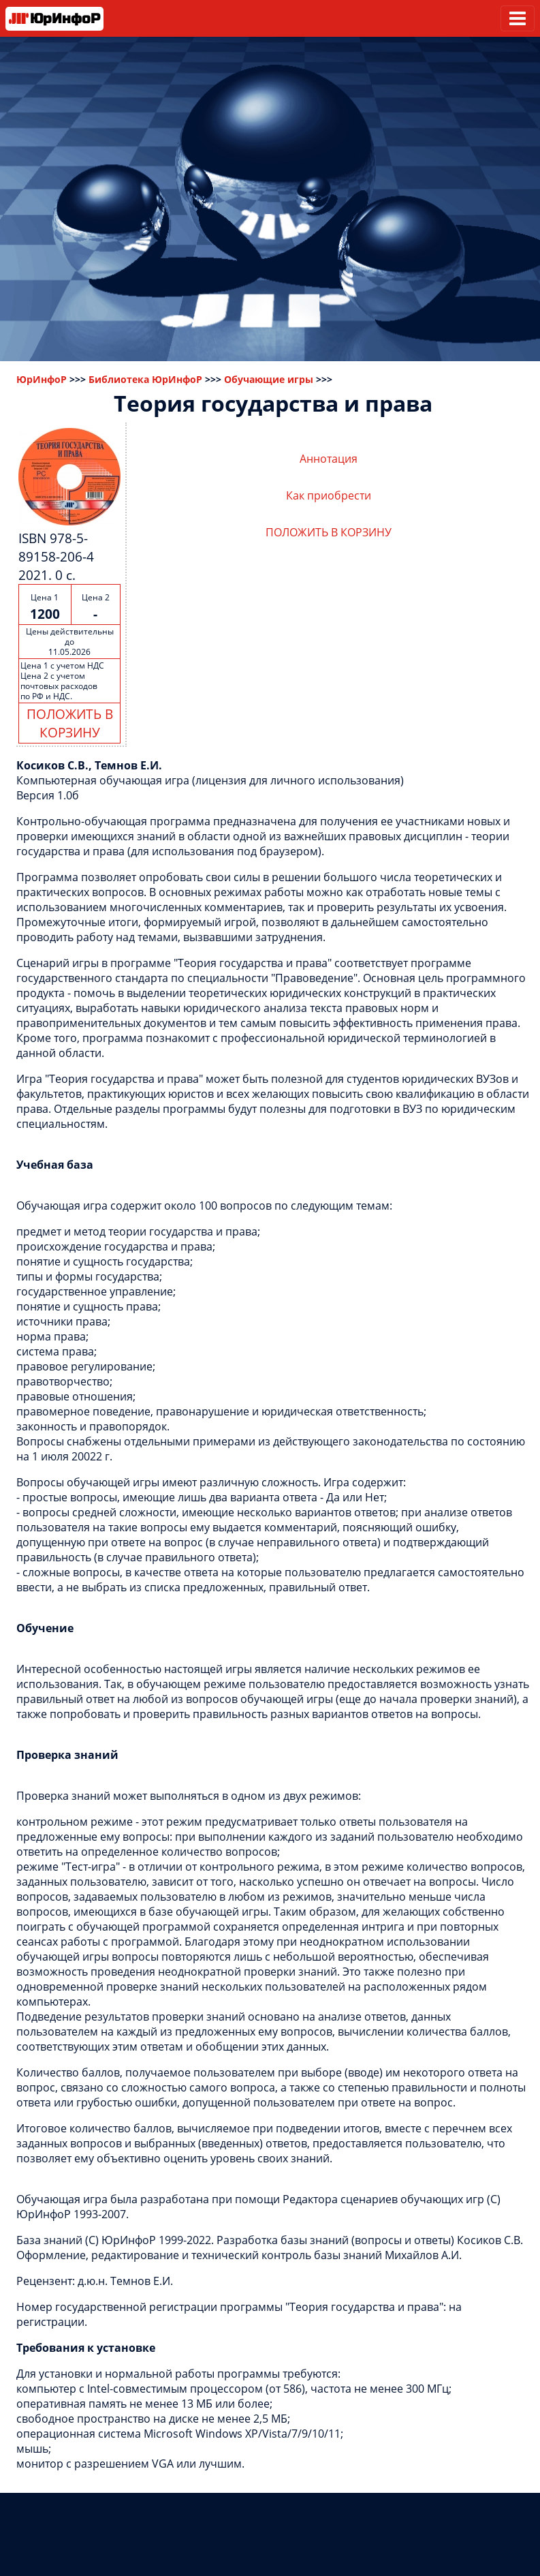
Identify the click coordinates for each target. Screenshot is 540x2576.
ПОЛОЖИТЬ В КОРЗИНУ (70, 723)
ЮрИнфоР (41, 379)
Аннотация (329, 458)
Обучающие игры (268, 379)
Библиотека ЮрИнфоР (145, 379)
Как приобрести (328, 495)
